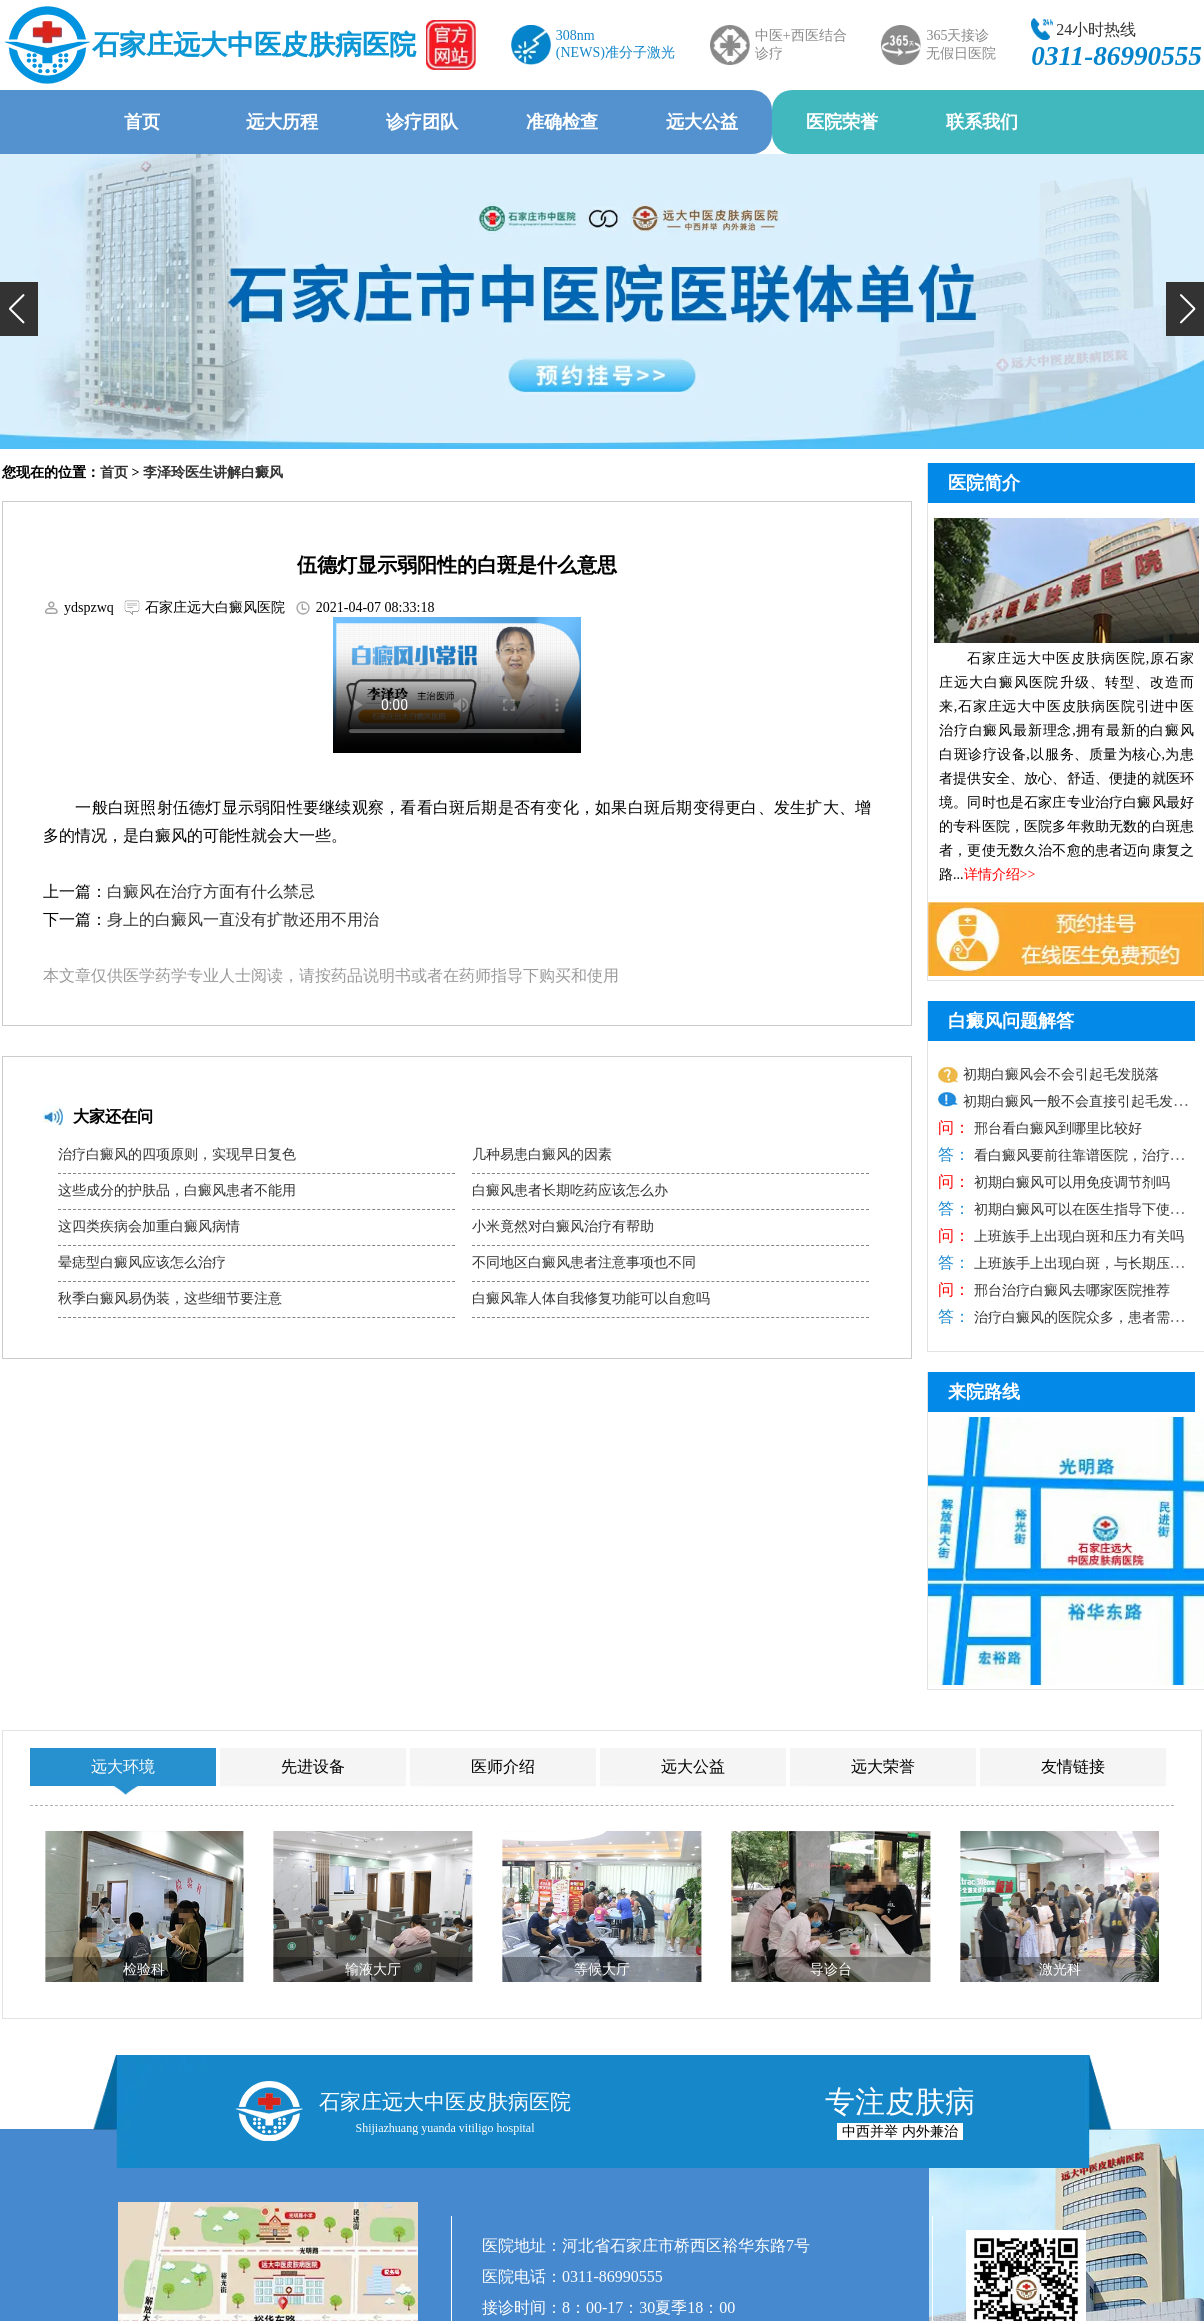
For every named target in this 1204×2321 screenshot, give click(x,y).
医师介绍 (503, 1766)
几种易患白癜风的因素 (542, 1154)
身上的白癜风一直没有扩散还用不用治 (243, 919)
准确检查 (562, 122)
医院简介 (984, 483)
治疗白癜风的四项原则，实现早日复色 (177, 1154)
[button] (19, 309)
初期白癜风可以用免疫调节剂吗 (1070, 1182)
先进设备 (313, 1766)
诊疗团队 (422, 122)
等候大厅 (602, 1969)
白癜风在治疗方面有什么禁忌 (211, 891)
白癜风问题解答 (1011, 1021)
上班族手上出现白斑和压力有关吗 (1077, 1236)
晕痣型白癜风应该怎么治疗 (142, 1262)
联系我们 (982, 122)
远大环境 (123, 1766)
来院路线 (984, 1392)
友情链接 (1073, 1766)
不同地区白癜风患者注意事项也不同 (584, 1262)
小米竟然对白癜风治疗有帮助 (563, 1226)
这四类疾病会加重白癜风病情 (149, 1226)
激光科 (1060, 1969)
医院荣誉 (842, 122)
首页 (142, 122)
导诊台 (831, 1969)
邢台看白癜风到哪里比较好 (1056, 1128)
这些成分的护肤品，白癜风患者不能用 (177, 1190)
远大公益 (702, 122)
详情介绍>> (1000, 874)
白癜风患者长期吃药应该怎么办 (570, 1190)
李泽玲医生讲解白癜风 (213, 472)
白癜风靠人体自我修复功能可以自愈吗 (591, 1298)
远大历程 (282, 122)
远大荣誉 (883, 1766)
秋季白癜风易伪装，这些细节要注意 (170, 1298)
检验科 (144, 1969)
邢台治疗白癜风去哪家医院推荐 (1070, 1290)
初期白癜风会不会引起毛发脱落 (1061, 1074)
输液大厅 (373, 1969)
